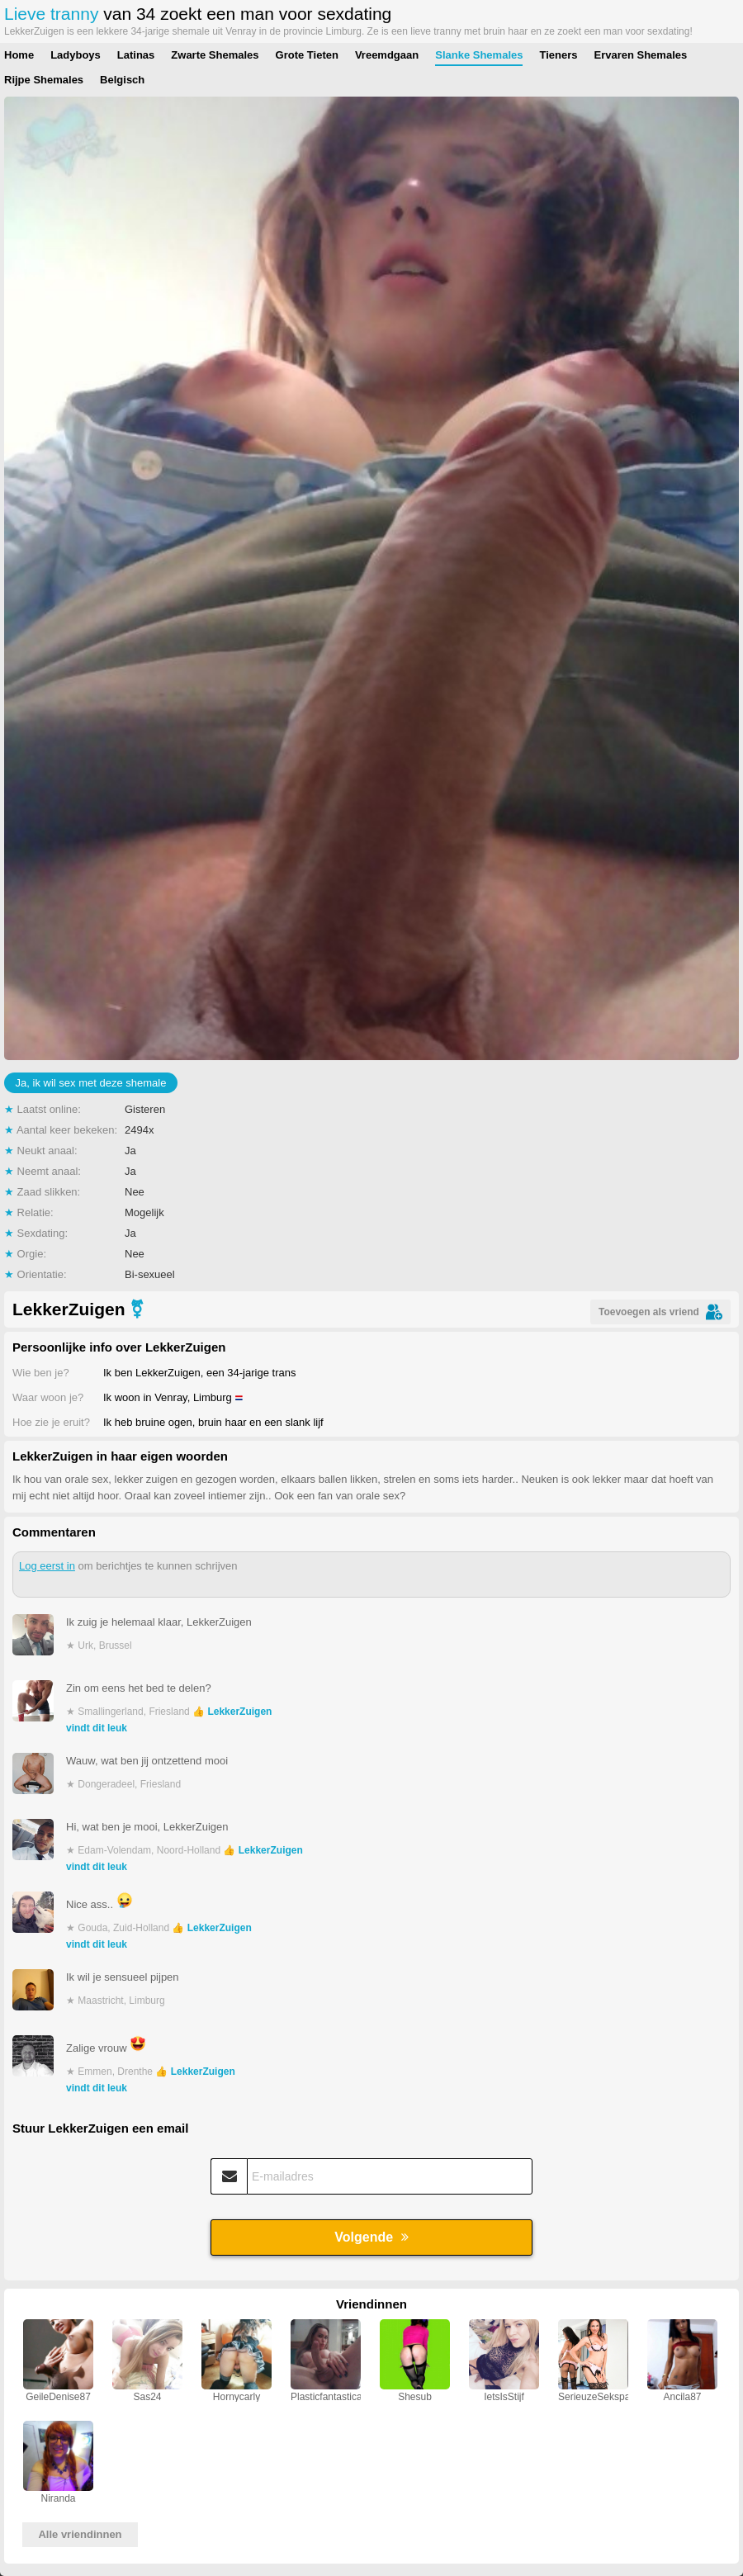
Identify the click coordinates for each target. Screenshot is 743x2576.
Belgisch (122, 79)
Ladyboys (75, 55)
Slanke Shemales (479, 55)
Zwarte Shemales (214, 55)
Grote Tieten (307, 55)
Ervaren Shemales (640, 55)
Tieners (558, 55)
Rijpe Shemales (43, 79)
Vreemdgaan (387, 55)
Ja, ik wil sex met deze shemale (91, 1083)
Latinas (136, 55)
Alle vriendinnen (79, 2534)
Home (19, 55)
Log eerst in (47, 1566)
